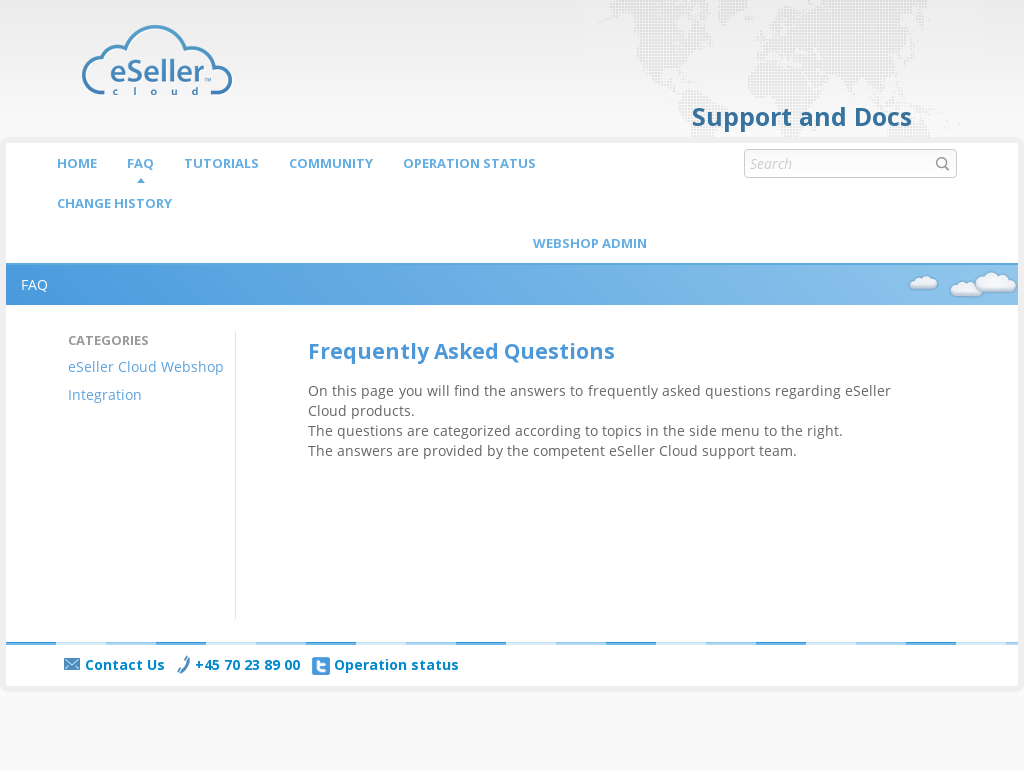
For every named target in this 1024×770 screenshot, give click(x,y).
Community (331, 163)
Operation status (469, 163)
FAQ (140, 163)
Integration (105, 394)
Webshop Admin (590, 243)
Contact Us (114, 664)
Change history (114, 203)
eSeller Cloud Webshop (146, 366)
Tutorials (221, 163)
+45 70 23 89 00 (238, 664)
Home (77, 163)
